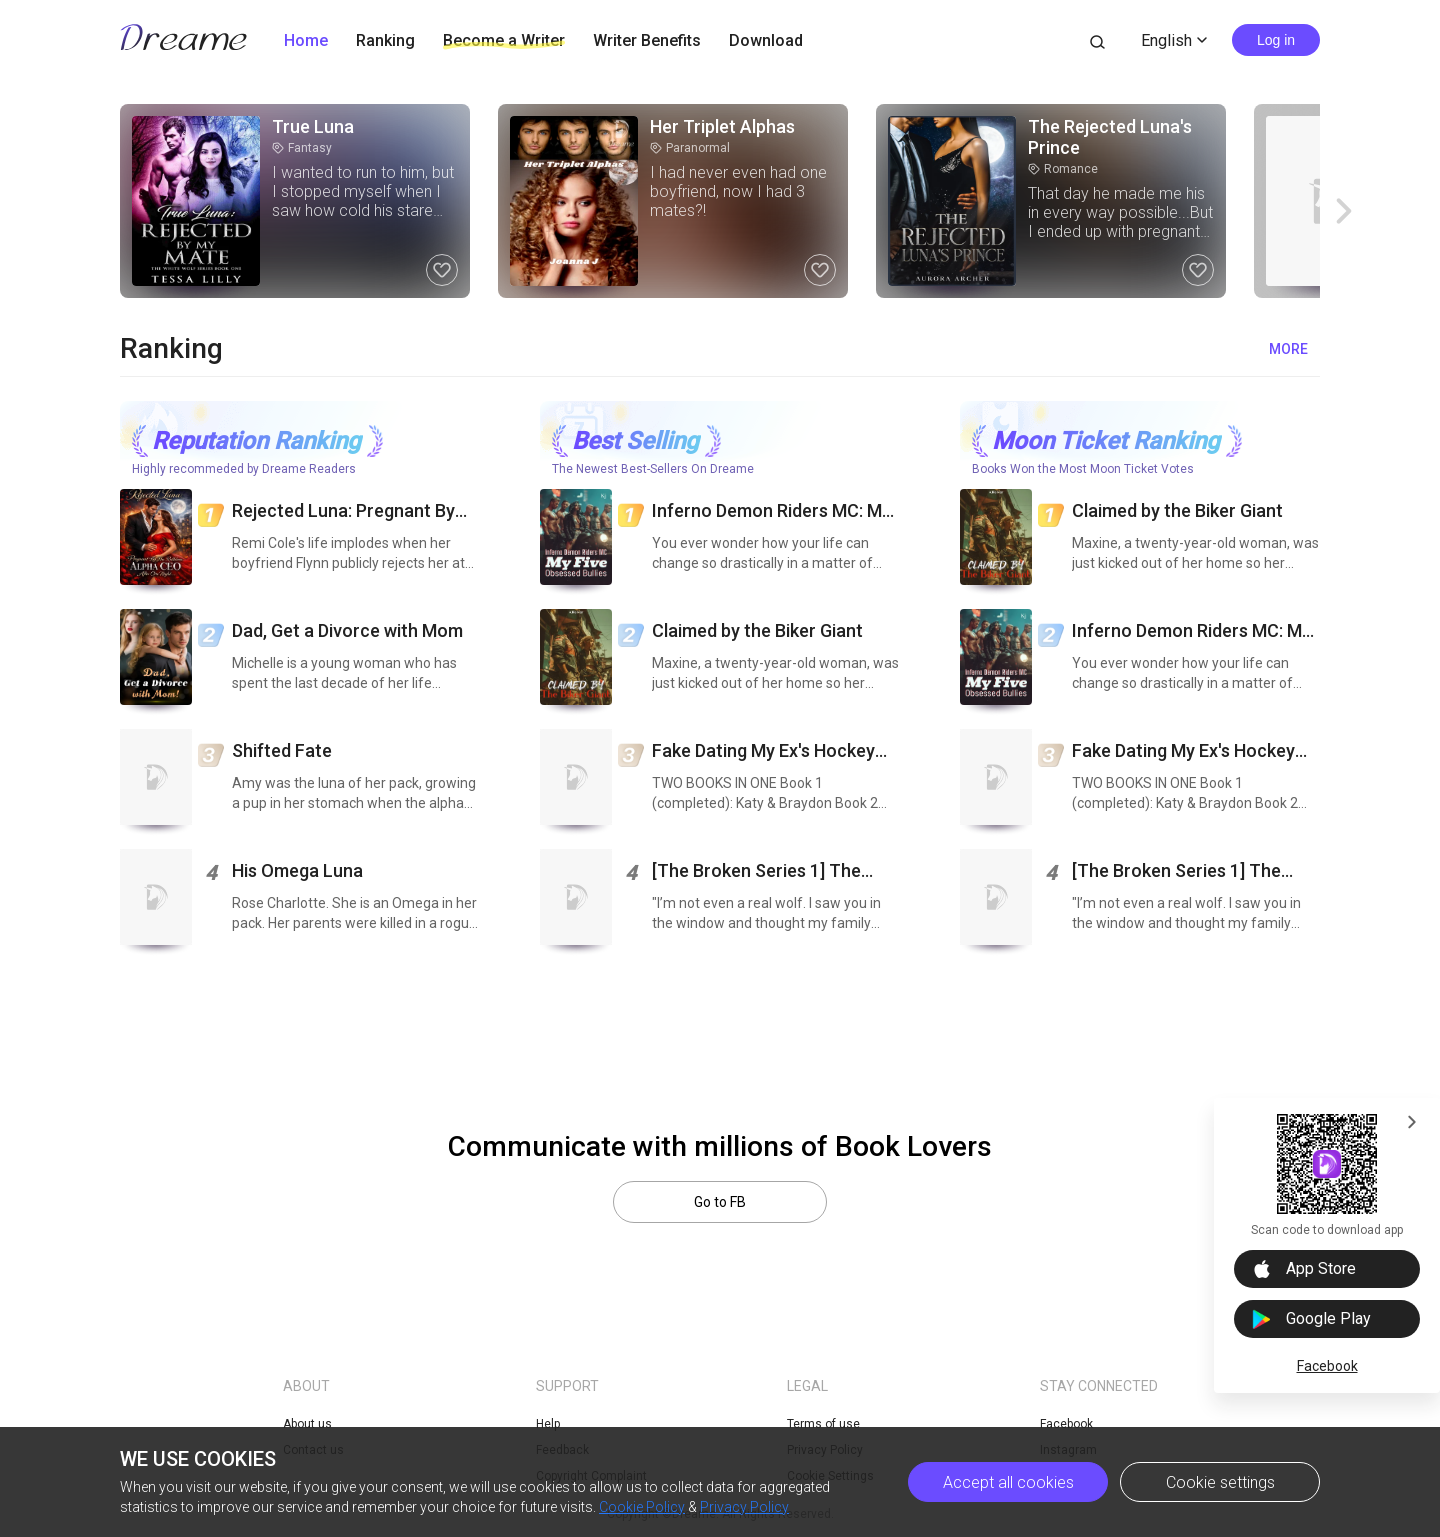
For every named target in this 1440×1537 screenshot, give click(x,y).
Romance (1063, 169)
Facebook (1327, 1366)
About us (307, 1424)
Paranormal (690, 148)
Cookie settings (1220, 1482)
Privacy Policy (744, 1507)
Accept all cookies (1008, 1482)
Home (306, 40)
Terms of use (823, 1424)
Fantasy (302, 148)
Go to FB (720, 1202)
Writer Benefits (647, 40)
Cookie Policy (642, 1507)
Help (548, 1424)
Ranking (385, 40)
